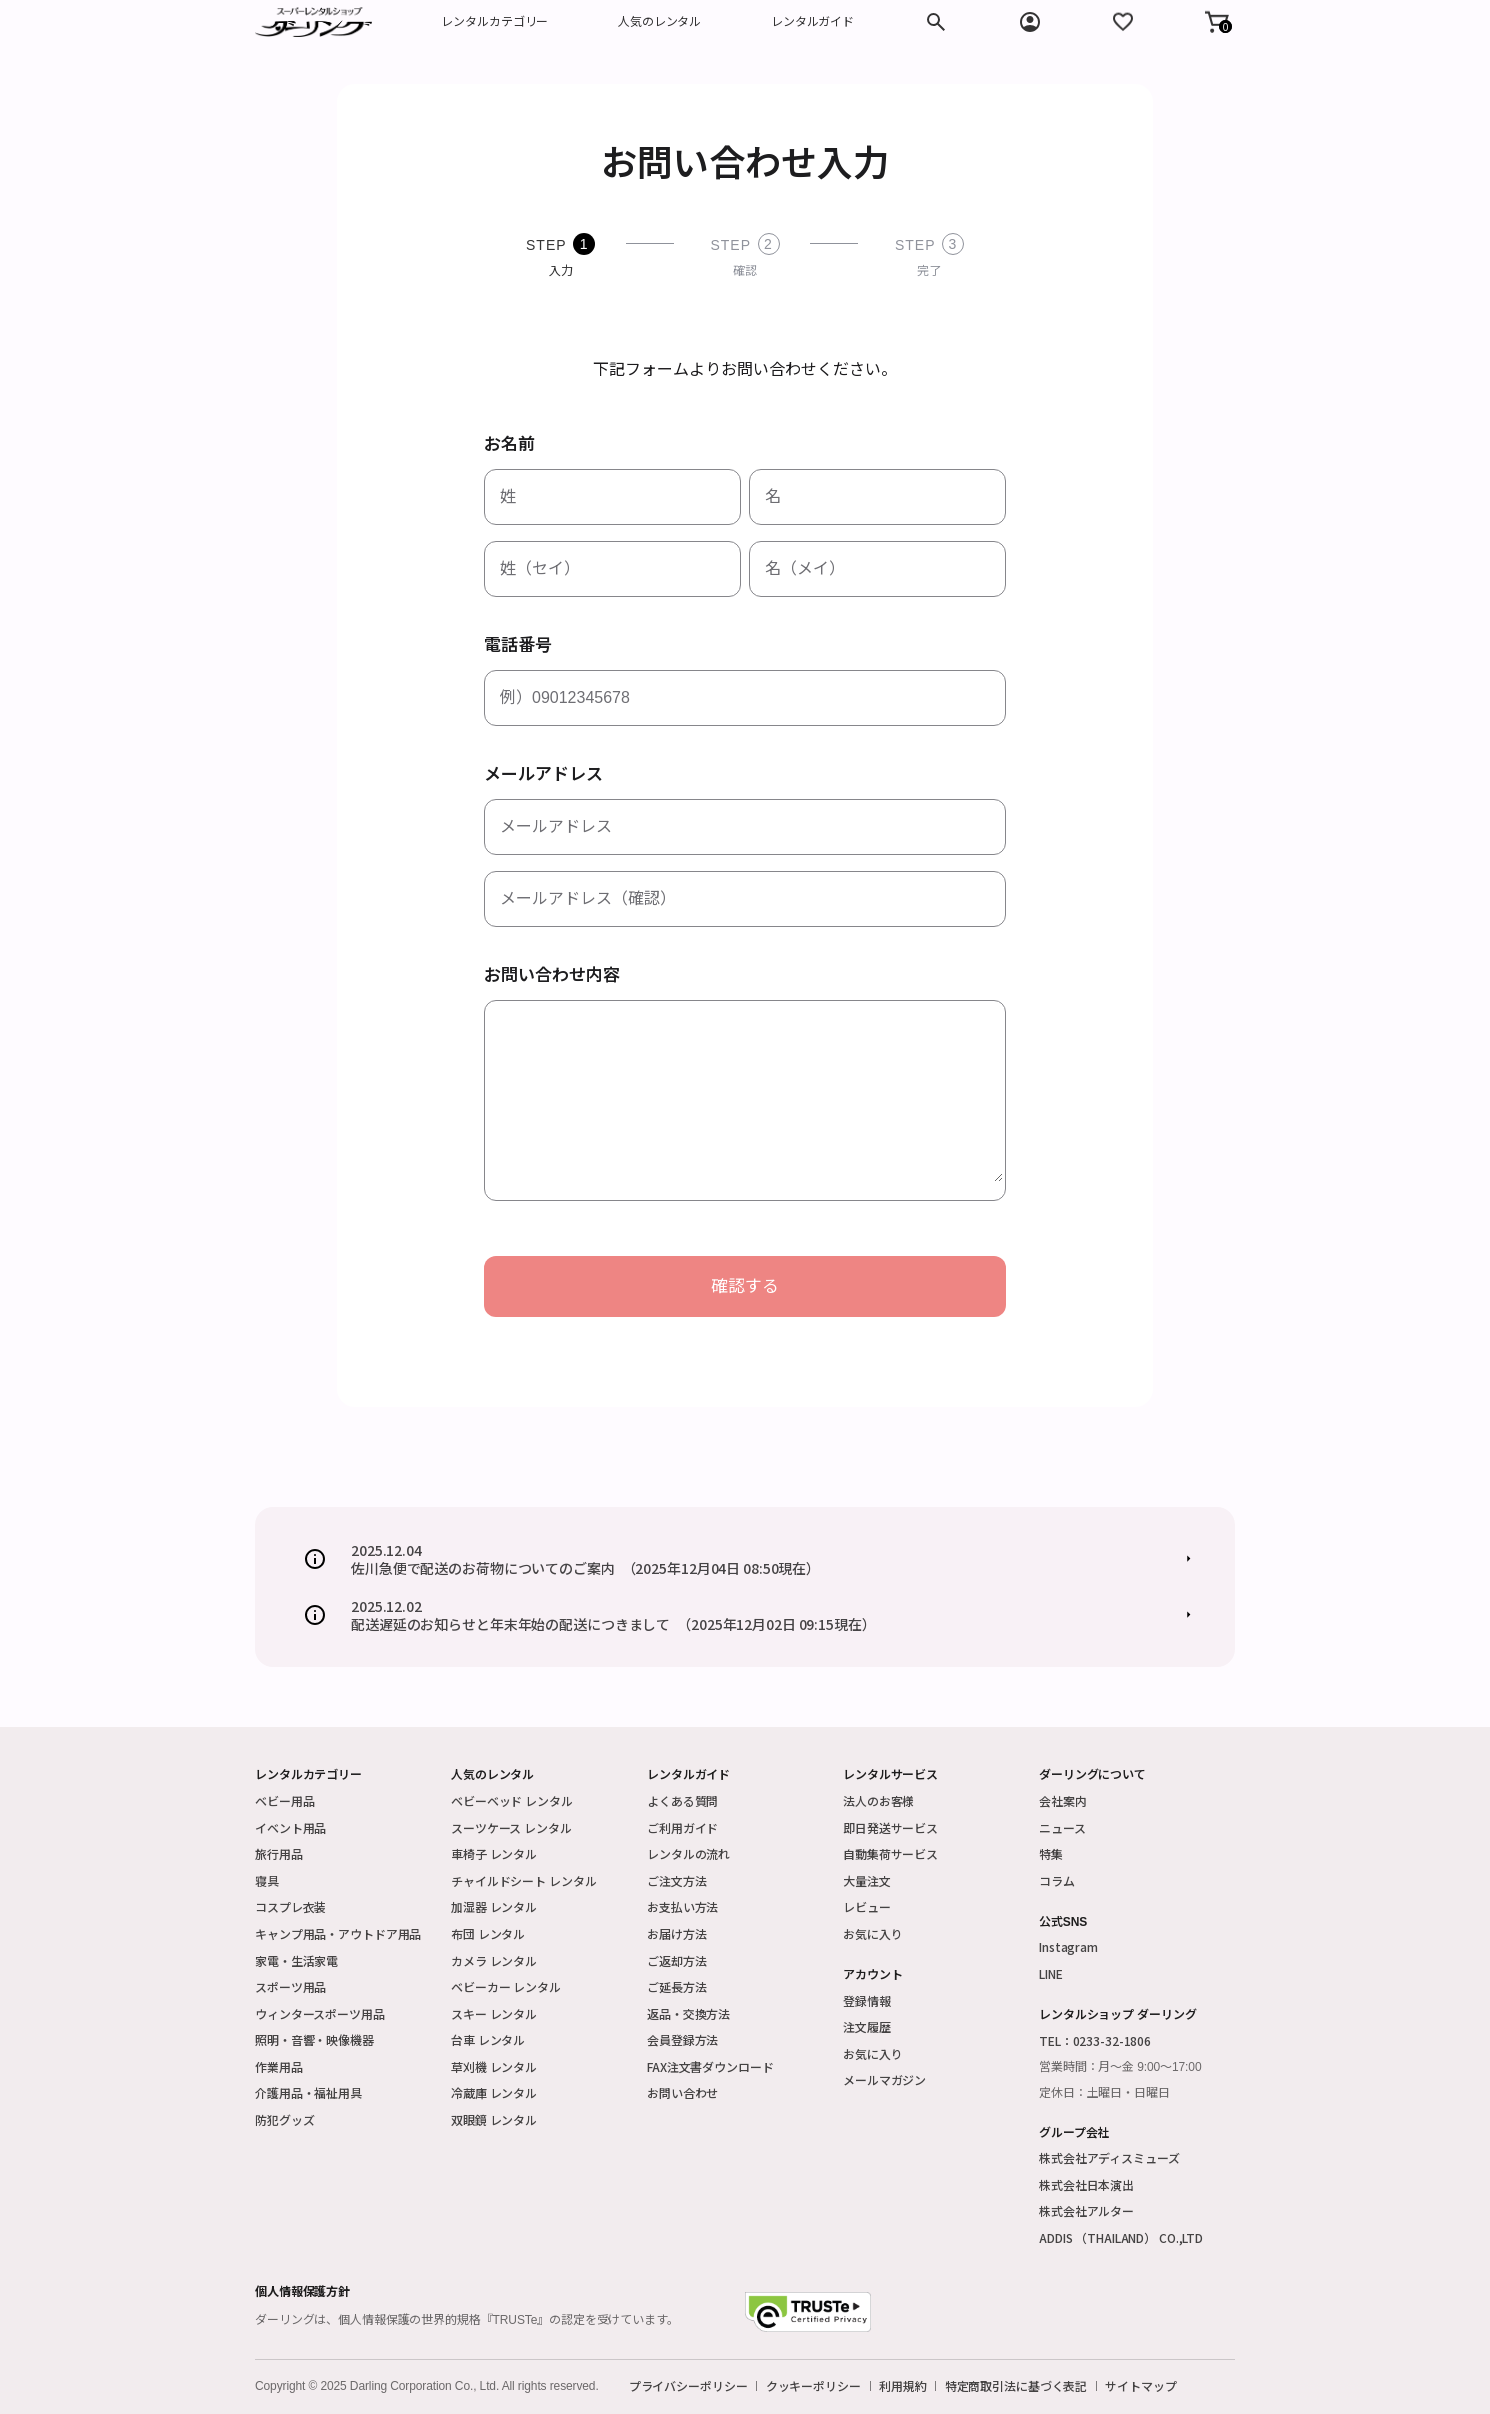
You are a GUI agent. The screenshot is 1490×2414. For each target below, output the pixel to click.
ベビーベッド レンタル (512, 1800)
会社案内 (1063, 1800)
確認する (745, 1286)
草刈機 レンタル (494, 2066)
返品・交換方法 (688, 2013)
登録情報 (867, 2000)
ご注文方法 (676, 1880)
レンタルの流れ (688, 1853)
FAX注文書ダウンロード (710, 2066)
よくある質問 (682, 1800)
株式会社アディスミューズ (1109, 2157)
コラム (1057, 1880)
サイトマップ (1140, 2386)
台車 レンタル (488, 2039)
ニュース (1062, 1827)
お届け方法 (676, 1933)
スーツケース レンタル (511, 1827)
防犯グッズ (284, 2119)
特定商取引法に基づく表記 (1016, 2386)
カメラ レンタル (494, 1960)
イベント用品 (290, 1827)
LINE (1051, 1973)
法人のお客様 (878, 1800)
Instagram (1068, 1946)
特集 (1051, 1853)
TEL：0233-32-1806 (1095, 2040)
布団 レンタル (488, 1933)
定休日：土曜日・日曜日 (1104, 2093)
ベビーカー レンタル (506, 1986)
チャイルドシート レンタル (523, 1880)
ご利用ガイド (682, 1827)
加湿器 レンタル (494, 1906)
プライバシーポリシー (688, 2386)
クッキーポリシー (813, 2386)
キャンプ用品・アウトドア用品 (338, 1933)
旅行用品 (279, 1853)
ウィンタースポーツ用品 (320, 2013)
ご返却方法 (676, 1960)
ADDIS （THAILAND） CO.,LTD (1121, 2237)
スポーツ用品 (290, 1986)
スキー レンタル (494, 2013)
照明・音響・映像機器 (314, 2039)
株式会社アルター (1086, 2210)
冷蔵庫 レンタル (494, 2092)
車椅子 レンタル (494, 1853)
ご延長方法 (676, 1986)
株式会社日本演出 (1086, 2184)
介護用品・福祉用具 (308, 2092)
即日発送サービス (890, 1827)
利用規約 (903, 2386)
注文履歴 (867, 2026)
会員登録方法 (682, 2039)
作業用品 (279, 2066)
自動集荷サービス (890, 1853)
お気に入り (872, 1933)
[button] (1217, 22)
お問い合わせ (682, 2092)
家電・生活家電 (296, 1960)
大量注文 (867, 1880)
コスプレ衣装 (290, 1906)
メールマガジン (884, 2079)
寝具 (267, 1880)
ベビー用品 (284, 1800)
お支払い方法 (682, 1906)
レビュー (867, 1906)
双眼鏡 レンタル (494, 2119)
